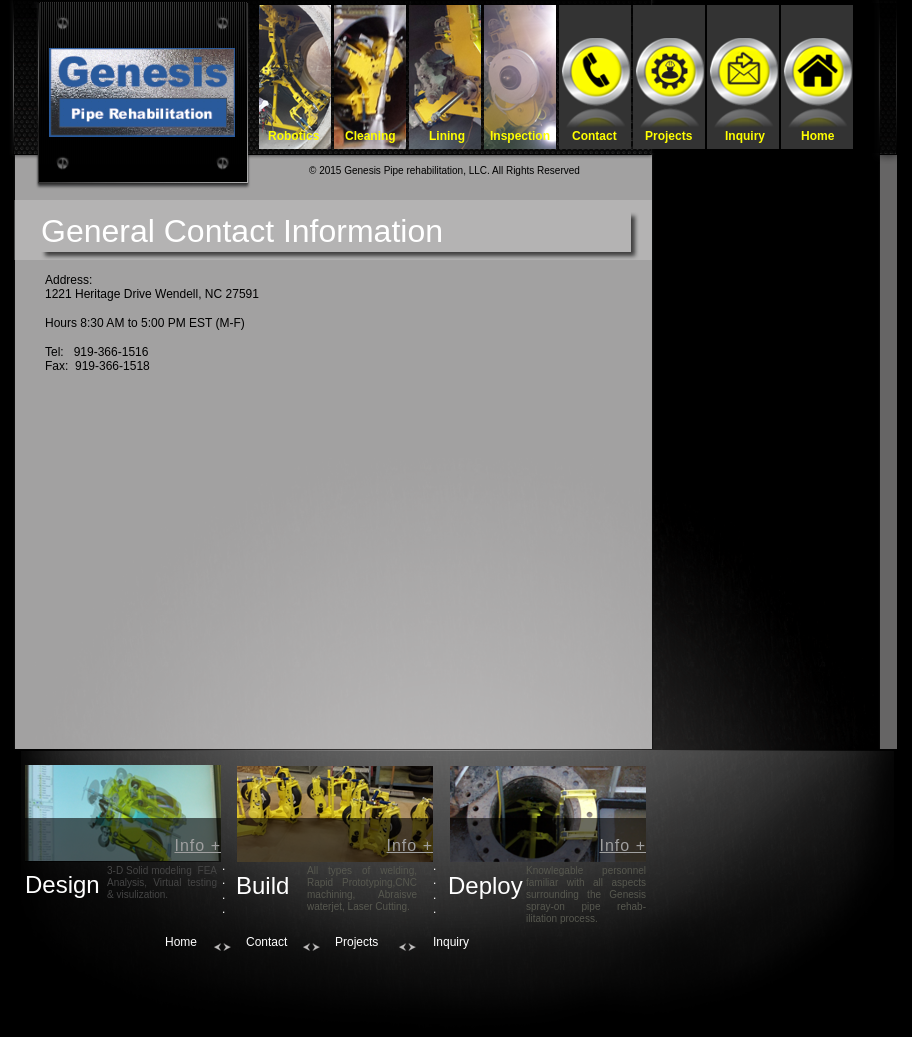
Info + (198, 845)
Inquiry (451, 942)
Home (181, 942)
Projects (356, 942)
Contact (266, 942)
